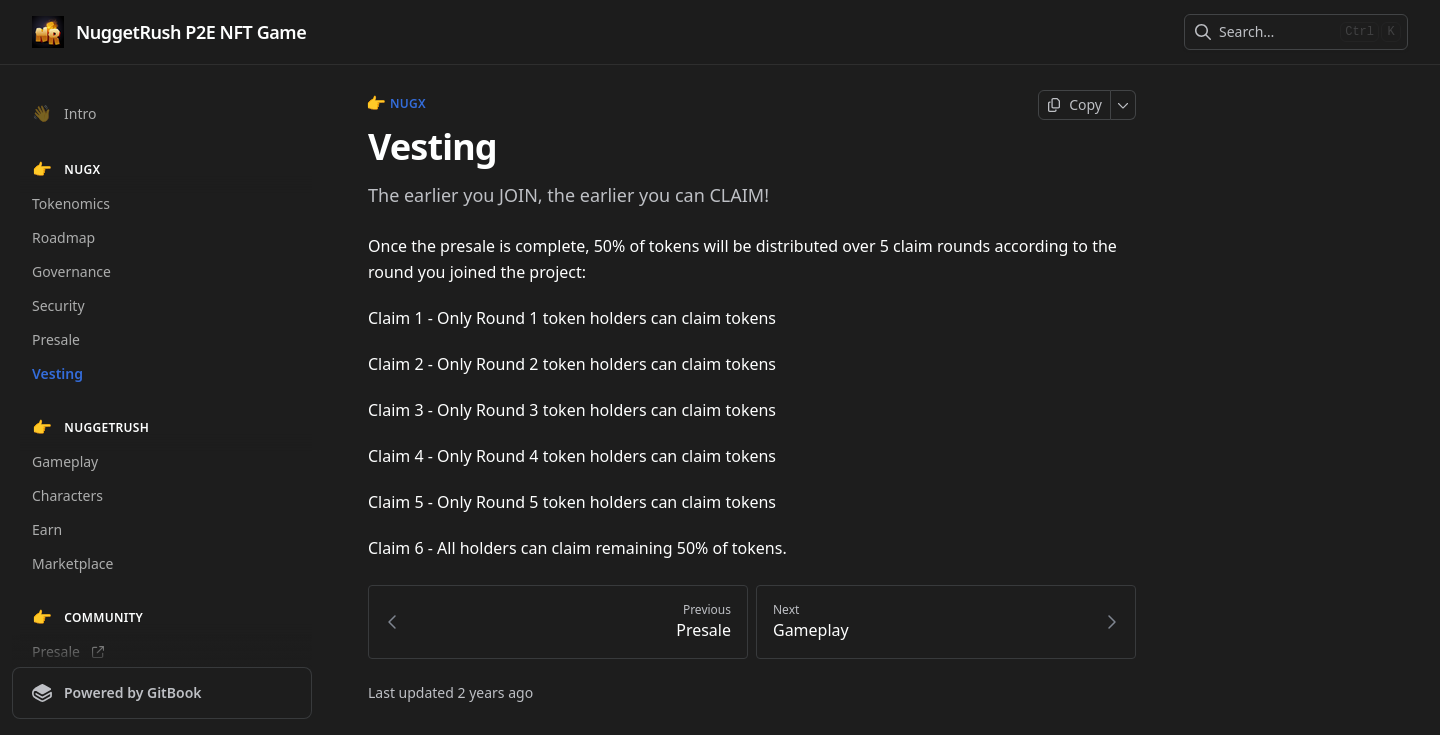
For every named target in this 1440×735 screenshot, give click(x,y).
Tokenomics (71, 203)
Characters (67, 495)
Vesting (57, 373)
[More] (1123, 105)
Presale (56, 339)
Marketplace (72, 563)
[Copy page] (1074, 105)
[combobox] (1275, 32)
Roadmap (63, 237)
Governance (71, 271)
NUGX (397, 104)
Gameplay (65, 461)
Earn (47, 529)
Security (58, 305)
